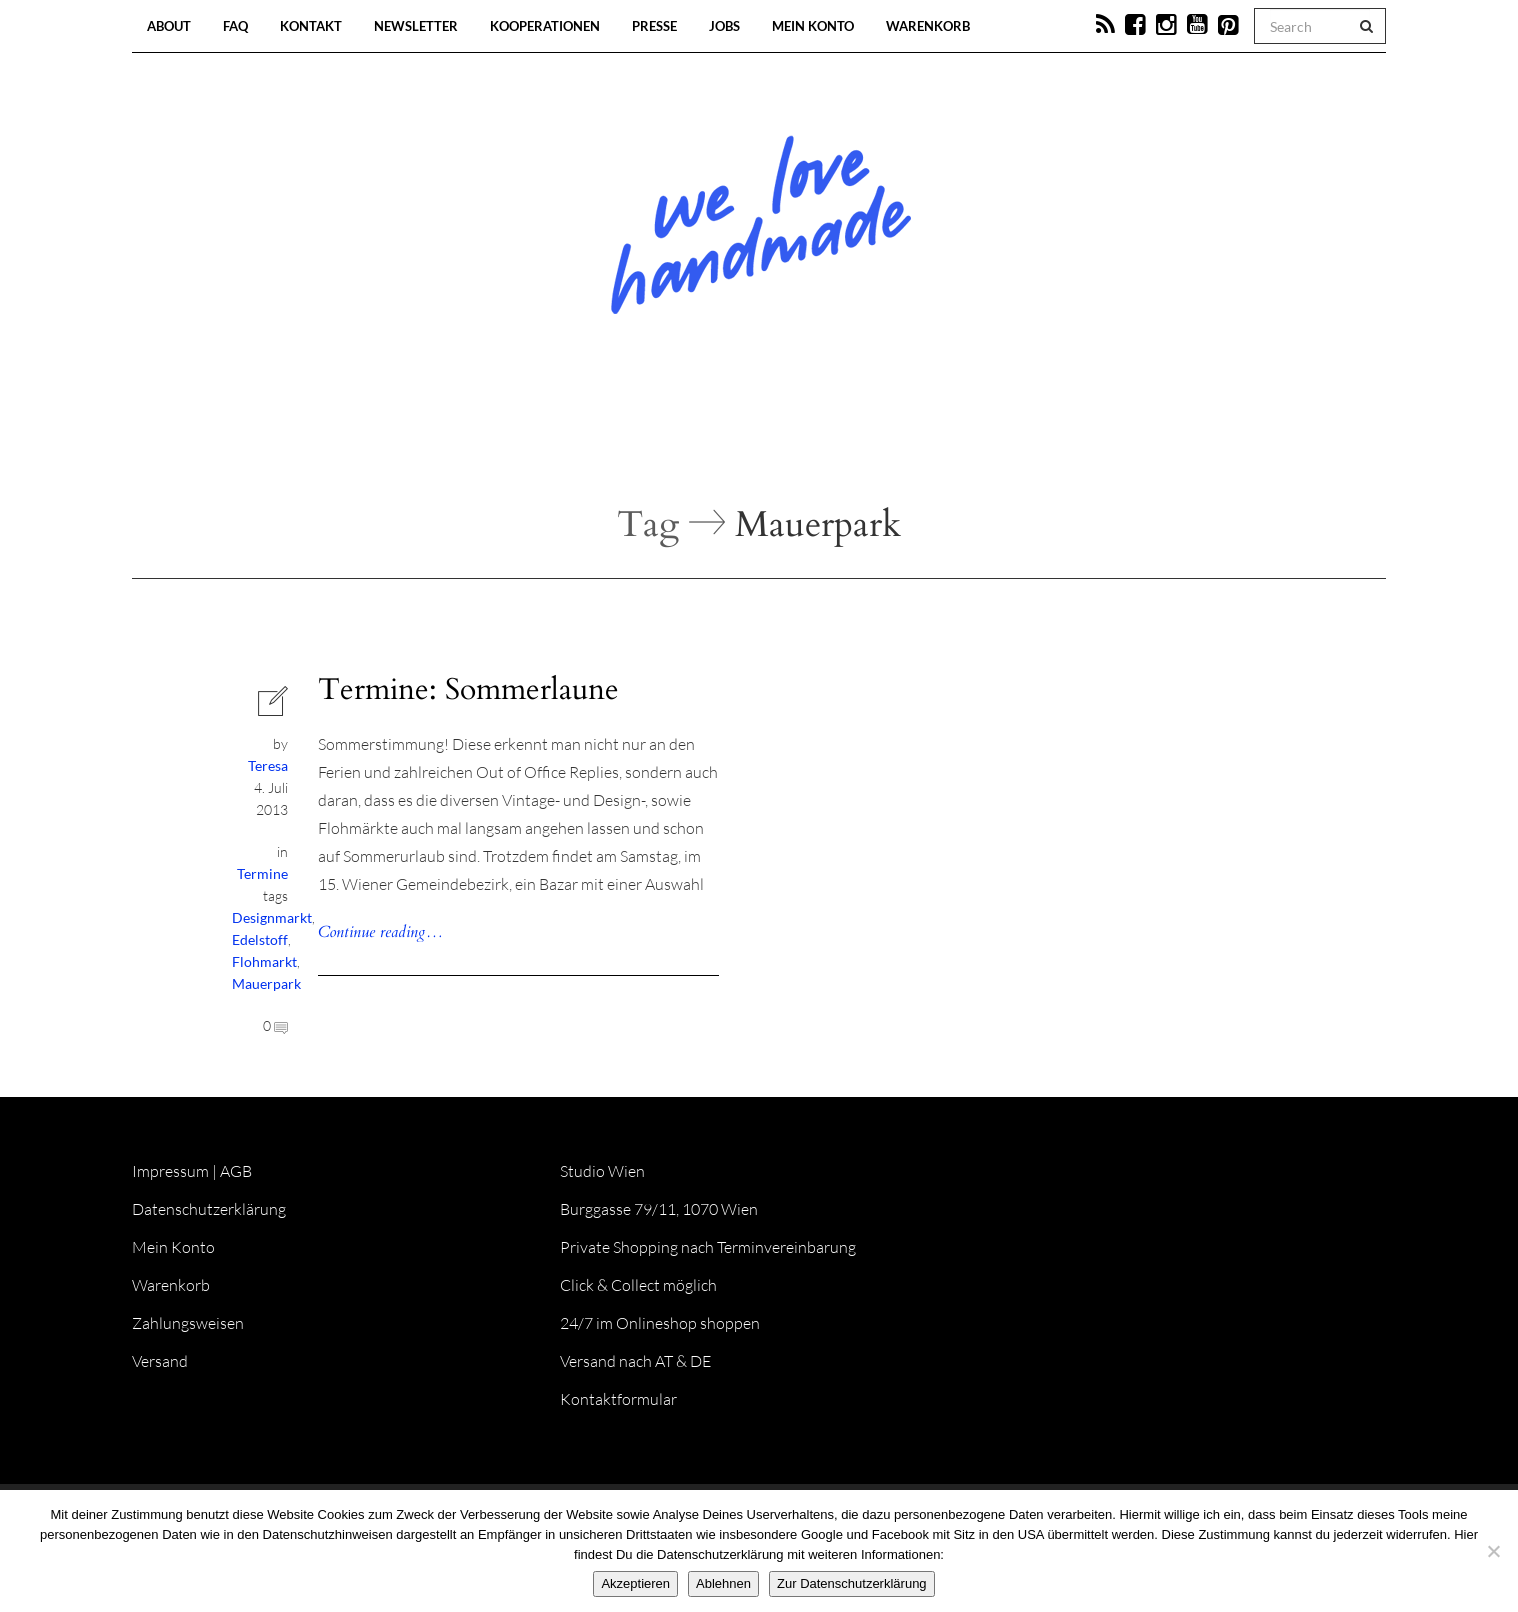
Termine (262, 873)
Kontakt (311, 26)
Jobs (724, 26)
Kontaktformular (618, 1399)
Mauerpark (266, 983)
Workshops (723, 440)
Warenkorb (928, 26)
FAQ (235, 26)
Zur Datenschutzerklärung (852, 1583)
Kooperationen (545, 26)
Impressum (170, 1171)
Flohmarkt (264, 961)
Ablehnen (723, 1583)
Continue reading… (380, 932)
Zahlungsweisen (188, 1323)
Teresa (268, 765)
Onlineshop (931, 440)
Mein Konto (813, 26)
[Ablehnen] (1493, 1551)
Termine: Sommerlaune (468, 689)
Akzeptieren (635, 1583)
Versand (160, 1361)
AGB (236, 1171)
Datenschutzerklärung (209, 1209)
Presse (654, 26)
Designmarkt (272, 917)
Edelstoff (260, 939)
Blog (553, 440)
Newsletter (416, 26)
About (169, 26)
